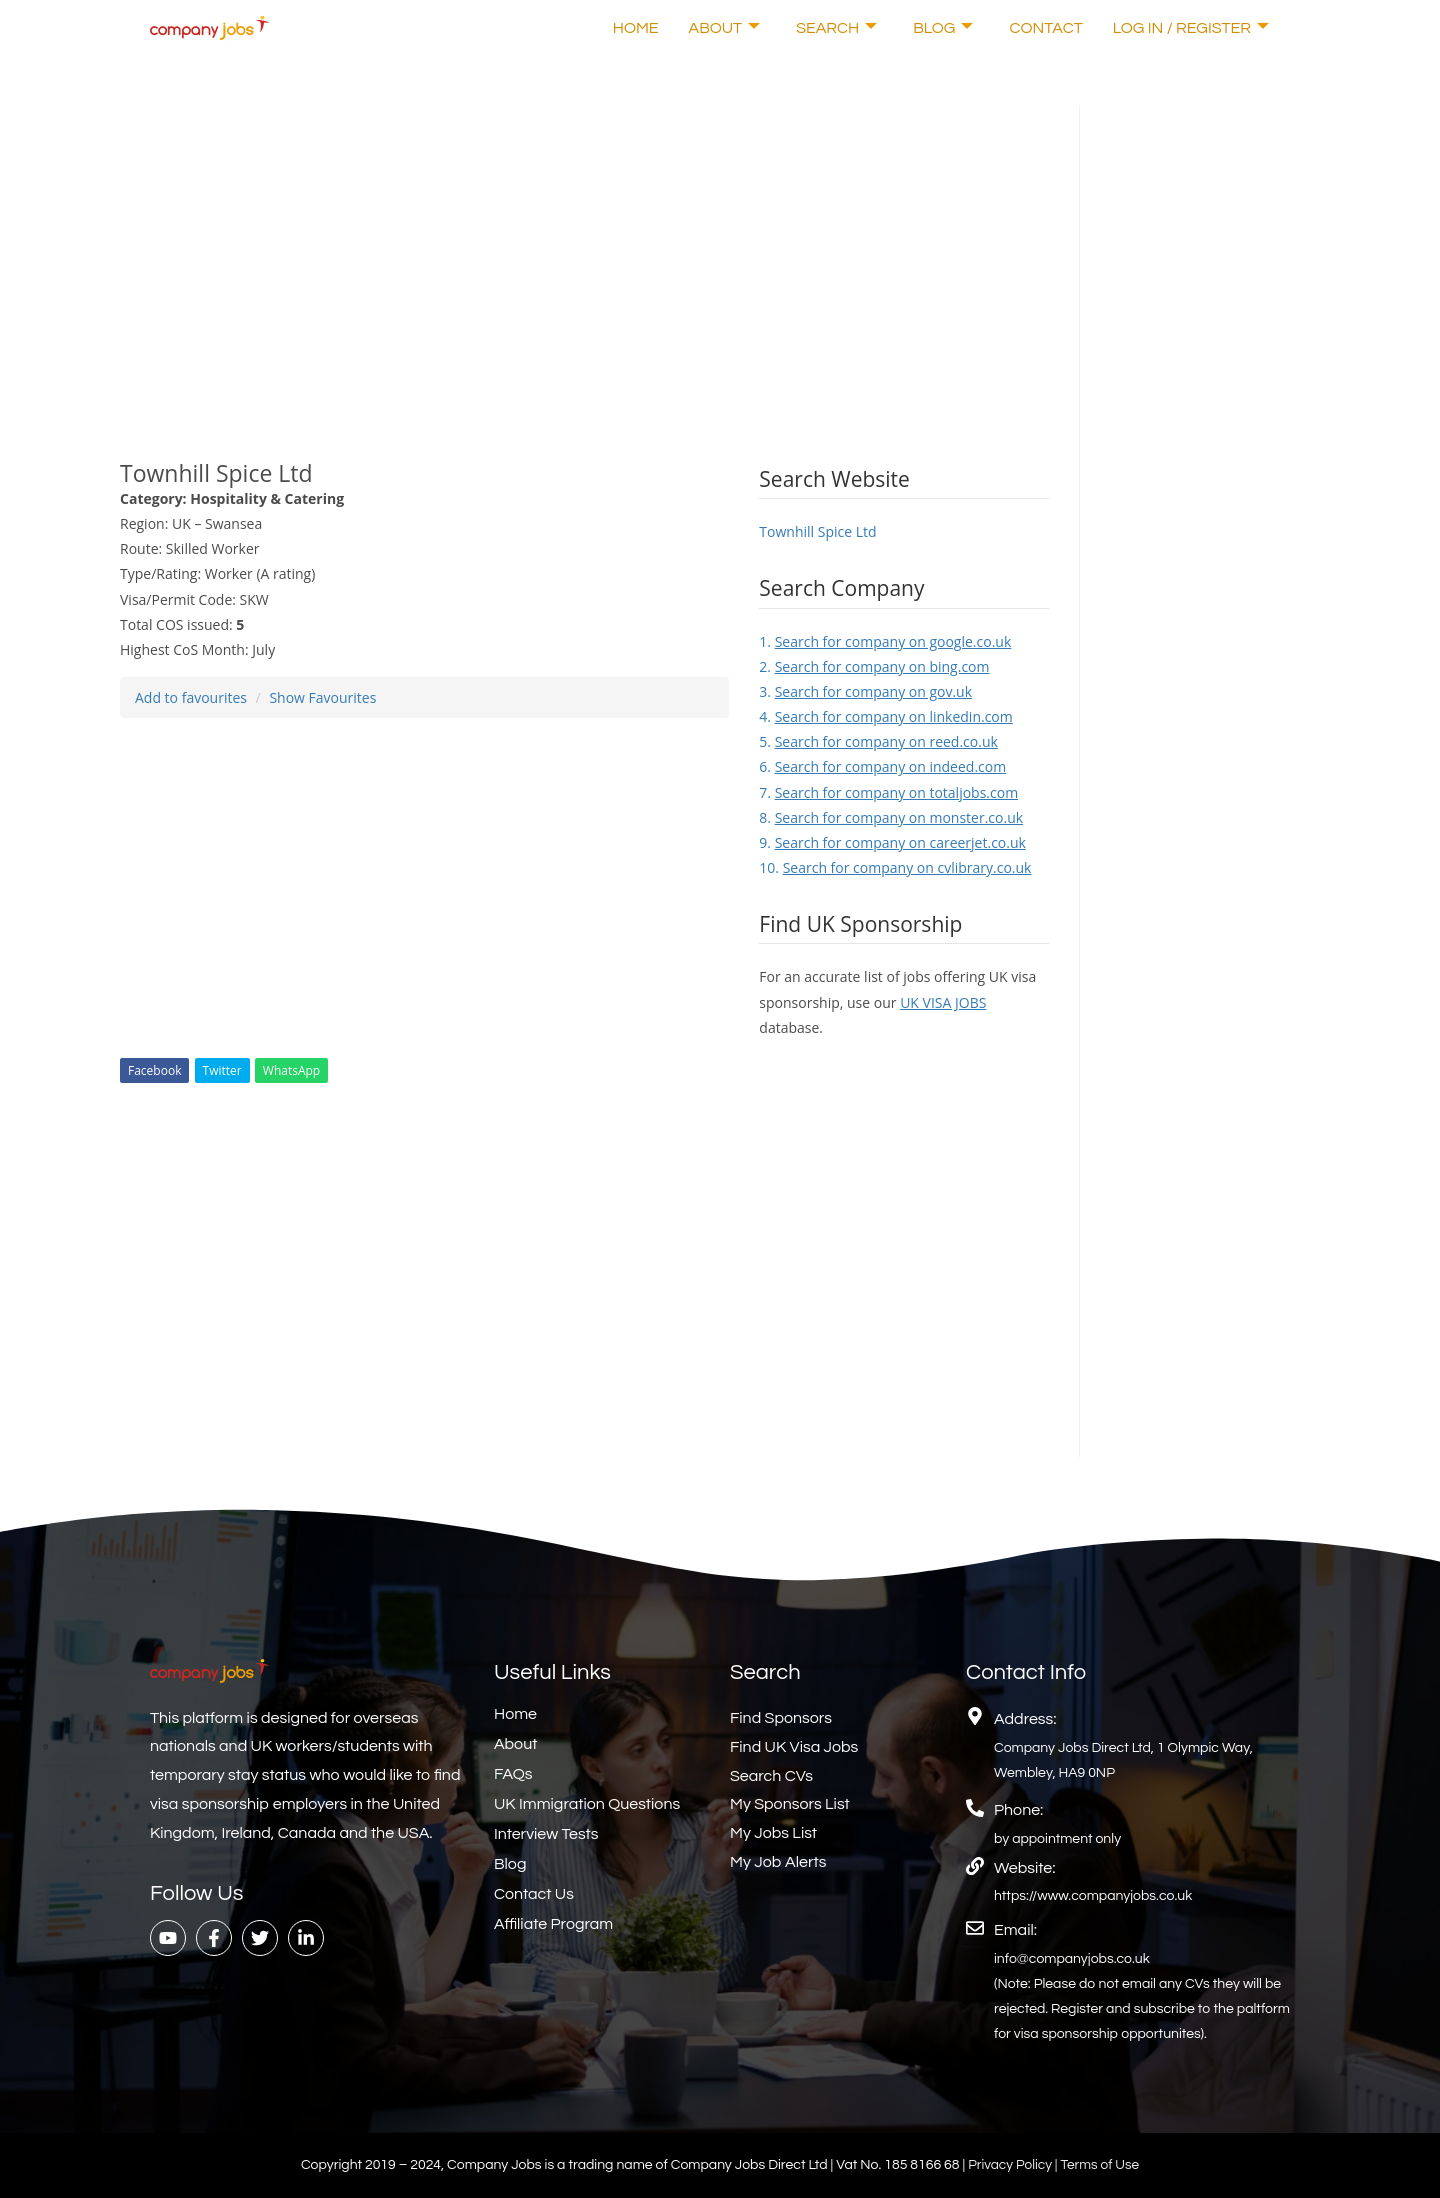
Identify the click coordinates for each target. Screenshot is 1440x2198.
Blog (943, 28)
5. (878, 741)
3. (865, 691)
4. (885, 716)
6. (882, 766)
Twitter (222, 1070)
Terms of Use (1101, 2165)
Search (836, 28)
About (725, 28)
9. (892, 842)
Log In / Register (1191, 28)
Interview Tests (546, 1834)
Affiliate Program (553, 1924)
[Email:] (975, 1928)
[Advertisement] (584, 245)
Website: (1024, 1868)
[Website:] (975, 1866)
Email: (1015, 1930)
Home (636, 28)
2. (874, 666)
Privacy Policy (1010, 2165)
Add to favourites (191, 697)
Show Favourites (322, 697)
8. (891, 817)
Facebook (154, 1070)
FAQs (513, 1774)
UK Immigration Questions (587, 1804)
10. (895, 867)
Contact (1045, 28)
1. (885, 641)
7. (888, 792)
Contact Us (534, 1894)
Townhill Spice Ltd (817, 531)
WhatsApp (291, 1070)
